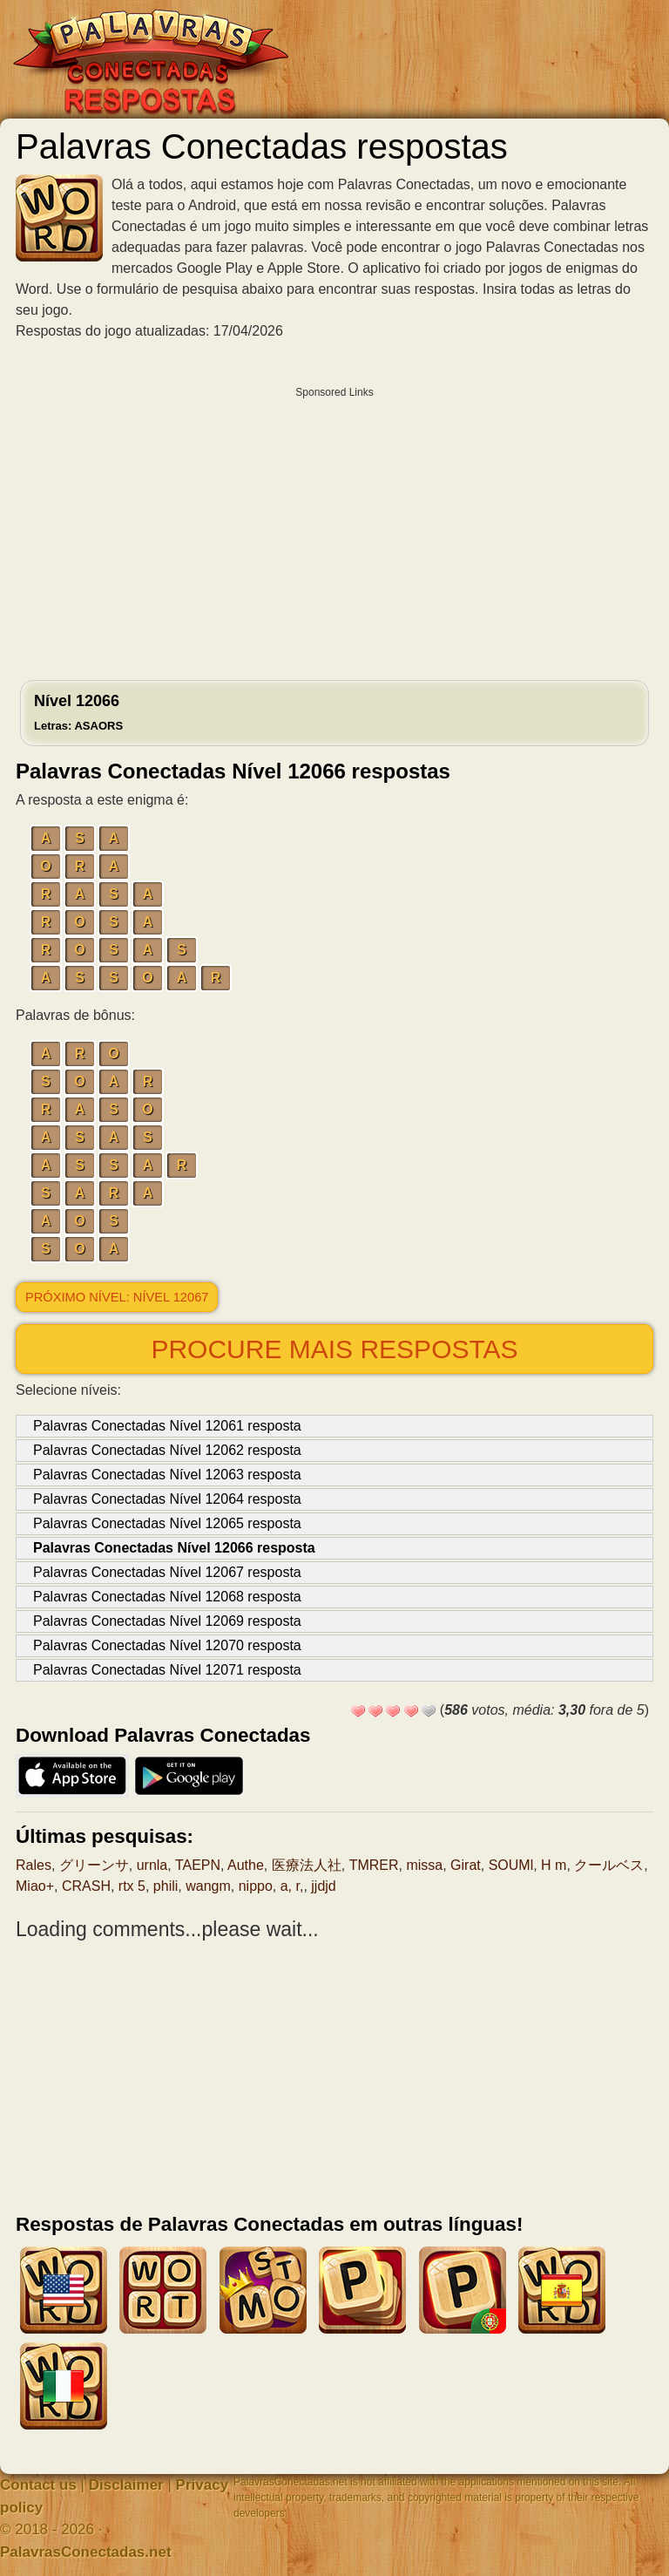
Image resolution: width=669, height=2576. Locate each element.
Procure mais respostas (334, 1349)
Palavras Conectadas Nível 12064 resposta (167, 1499)
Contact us (38, 2485)
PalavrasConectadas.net (86, 2552)
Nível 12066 (78, 712)
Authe (245, 1865)
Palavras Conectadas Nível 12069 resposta (167, 1621)
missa (424, 1865)
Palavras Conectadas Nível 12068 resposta (167, 1596)
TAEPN (197, 1865)
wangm (208, 1886)
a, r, (292, 1886)
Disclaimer (126, 2485)
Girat (465, 1865)
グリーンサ (94, 1865)
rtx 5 (131, 1886)
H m (553, 1865)
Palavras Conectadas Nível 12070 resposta (167, 1645)
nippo (256, 1886)
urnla (152, 1865)
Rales (33, 1865)
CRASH (86, 1886)
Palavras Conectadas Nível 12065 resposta (167, 1523)
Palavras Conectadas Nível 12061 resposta (167, 1425)
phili (165, 1886)
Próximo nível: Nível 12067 (116, 1297)
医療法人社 (306, 1865)
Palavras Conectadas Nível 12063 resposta (167, 1474)
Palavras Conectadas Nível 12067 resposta (167, 1572)
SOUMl (511, 1865)
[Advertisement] (334, 529)
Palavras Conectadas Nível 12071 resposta (167, 1669)
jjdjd (323, 1886)
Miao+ (35, 1886)
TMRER (374, 1865)
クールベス (609, 1865)
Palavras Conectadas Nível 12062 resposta (167, 1450)
